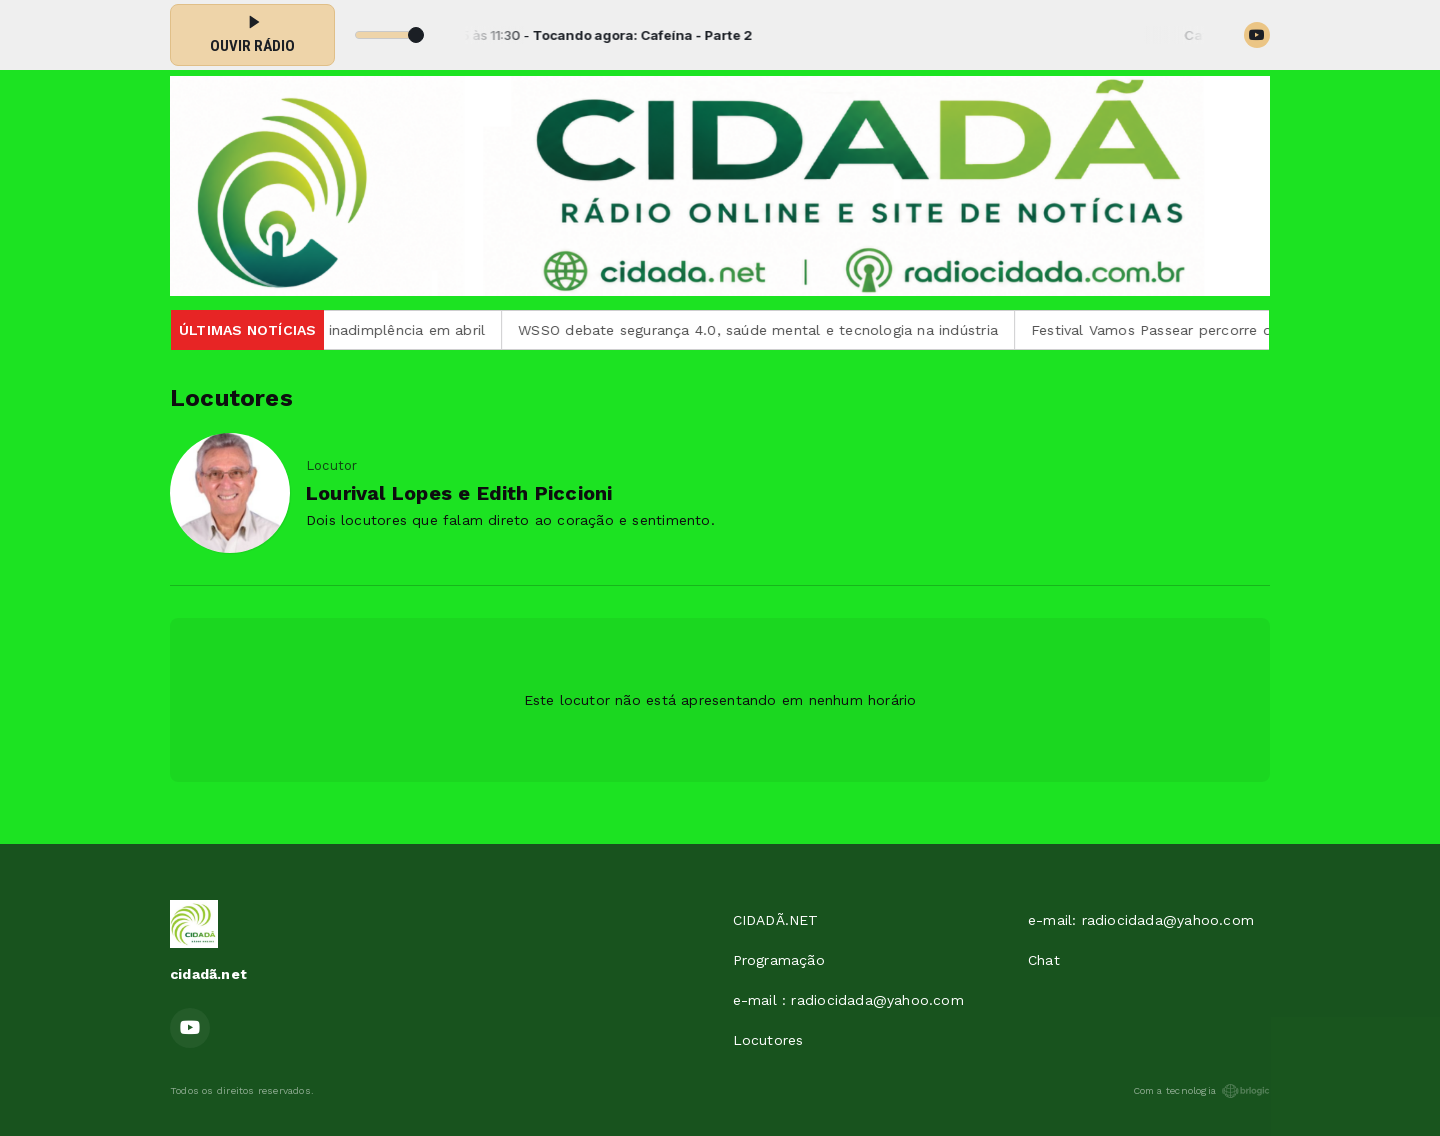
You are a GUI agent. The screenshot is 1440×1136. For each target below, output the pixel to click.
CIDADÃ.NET (776, 920)
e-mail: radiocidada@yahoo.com (1141, 920)
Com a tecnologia (1201, 1091)
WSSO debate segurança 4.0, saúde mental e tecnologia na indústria (773, 330)
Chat (1044, 960)
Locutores (768, 1040)
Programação (779, 960)
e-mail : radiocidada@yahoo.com (848, 1000)
